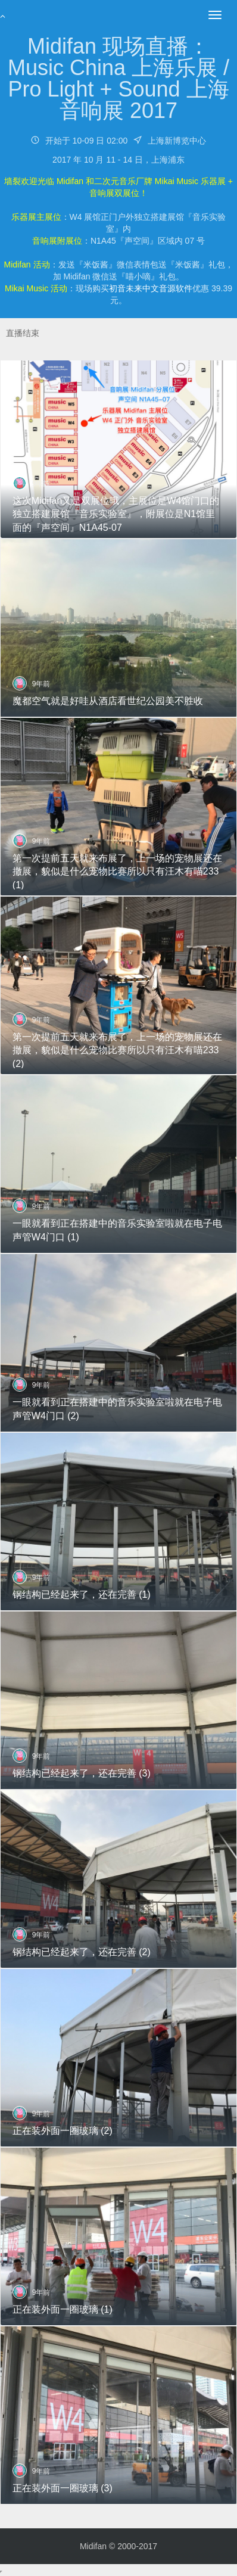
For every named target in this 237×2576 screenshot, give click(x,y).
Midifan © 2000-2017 (118, 2546)
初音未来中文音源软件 (150, 288)
